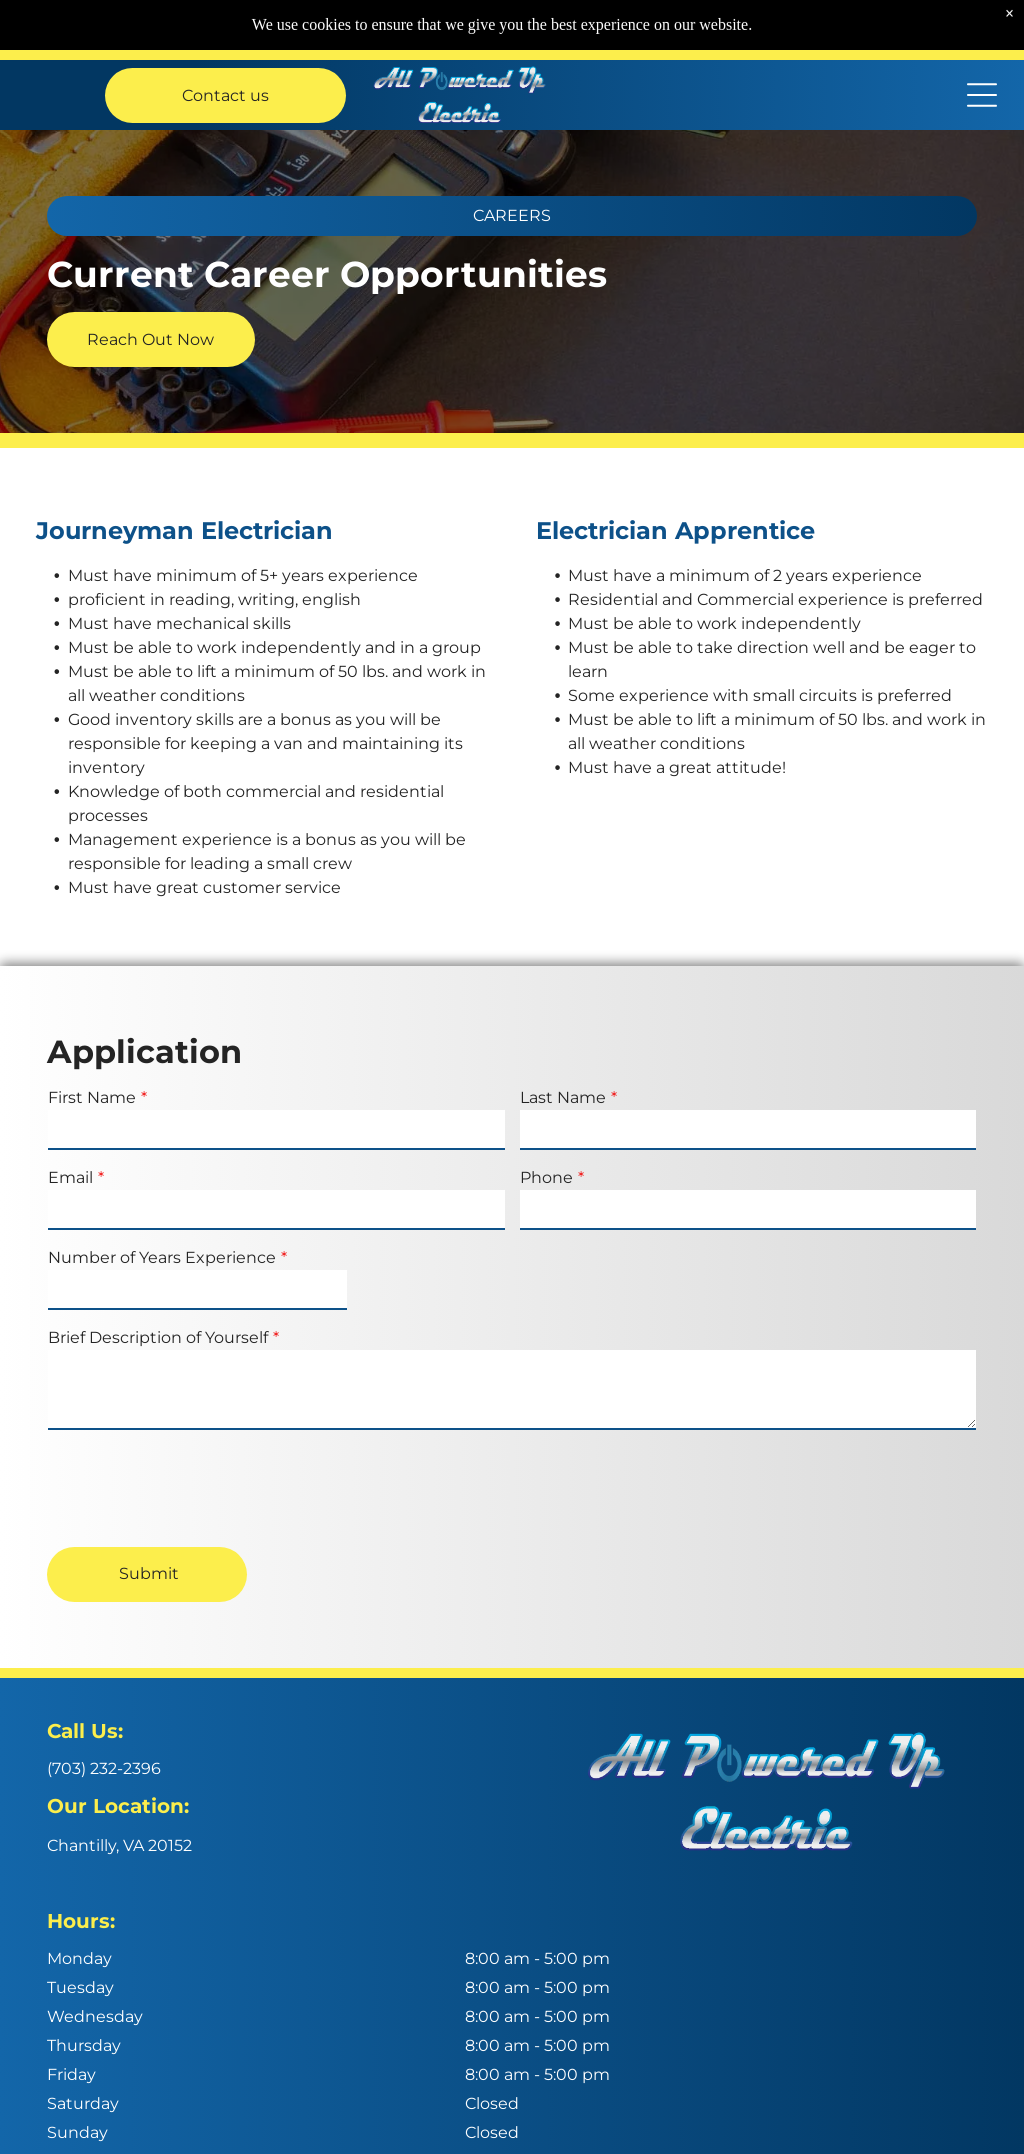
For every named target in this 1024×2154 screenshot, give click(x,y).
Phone (546, 1177)
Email (70, 1177)
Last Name (563, 1097)
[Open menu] (982, 95)
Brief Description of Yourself (158, 1337)
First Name (92, 1097)
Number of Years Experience (162, 1257)
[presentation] (200, 1487)
